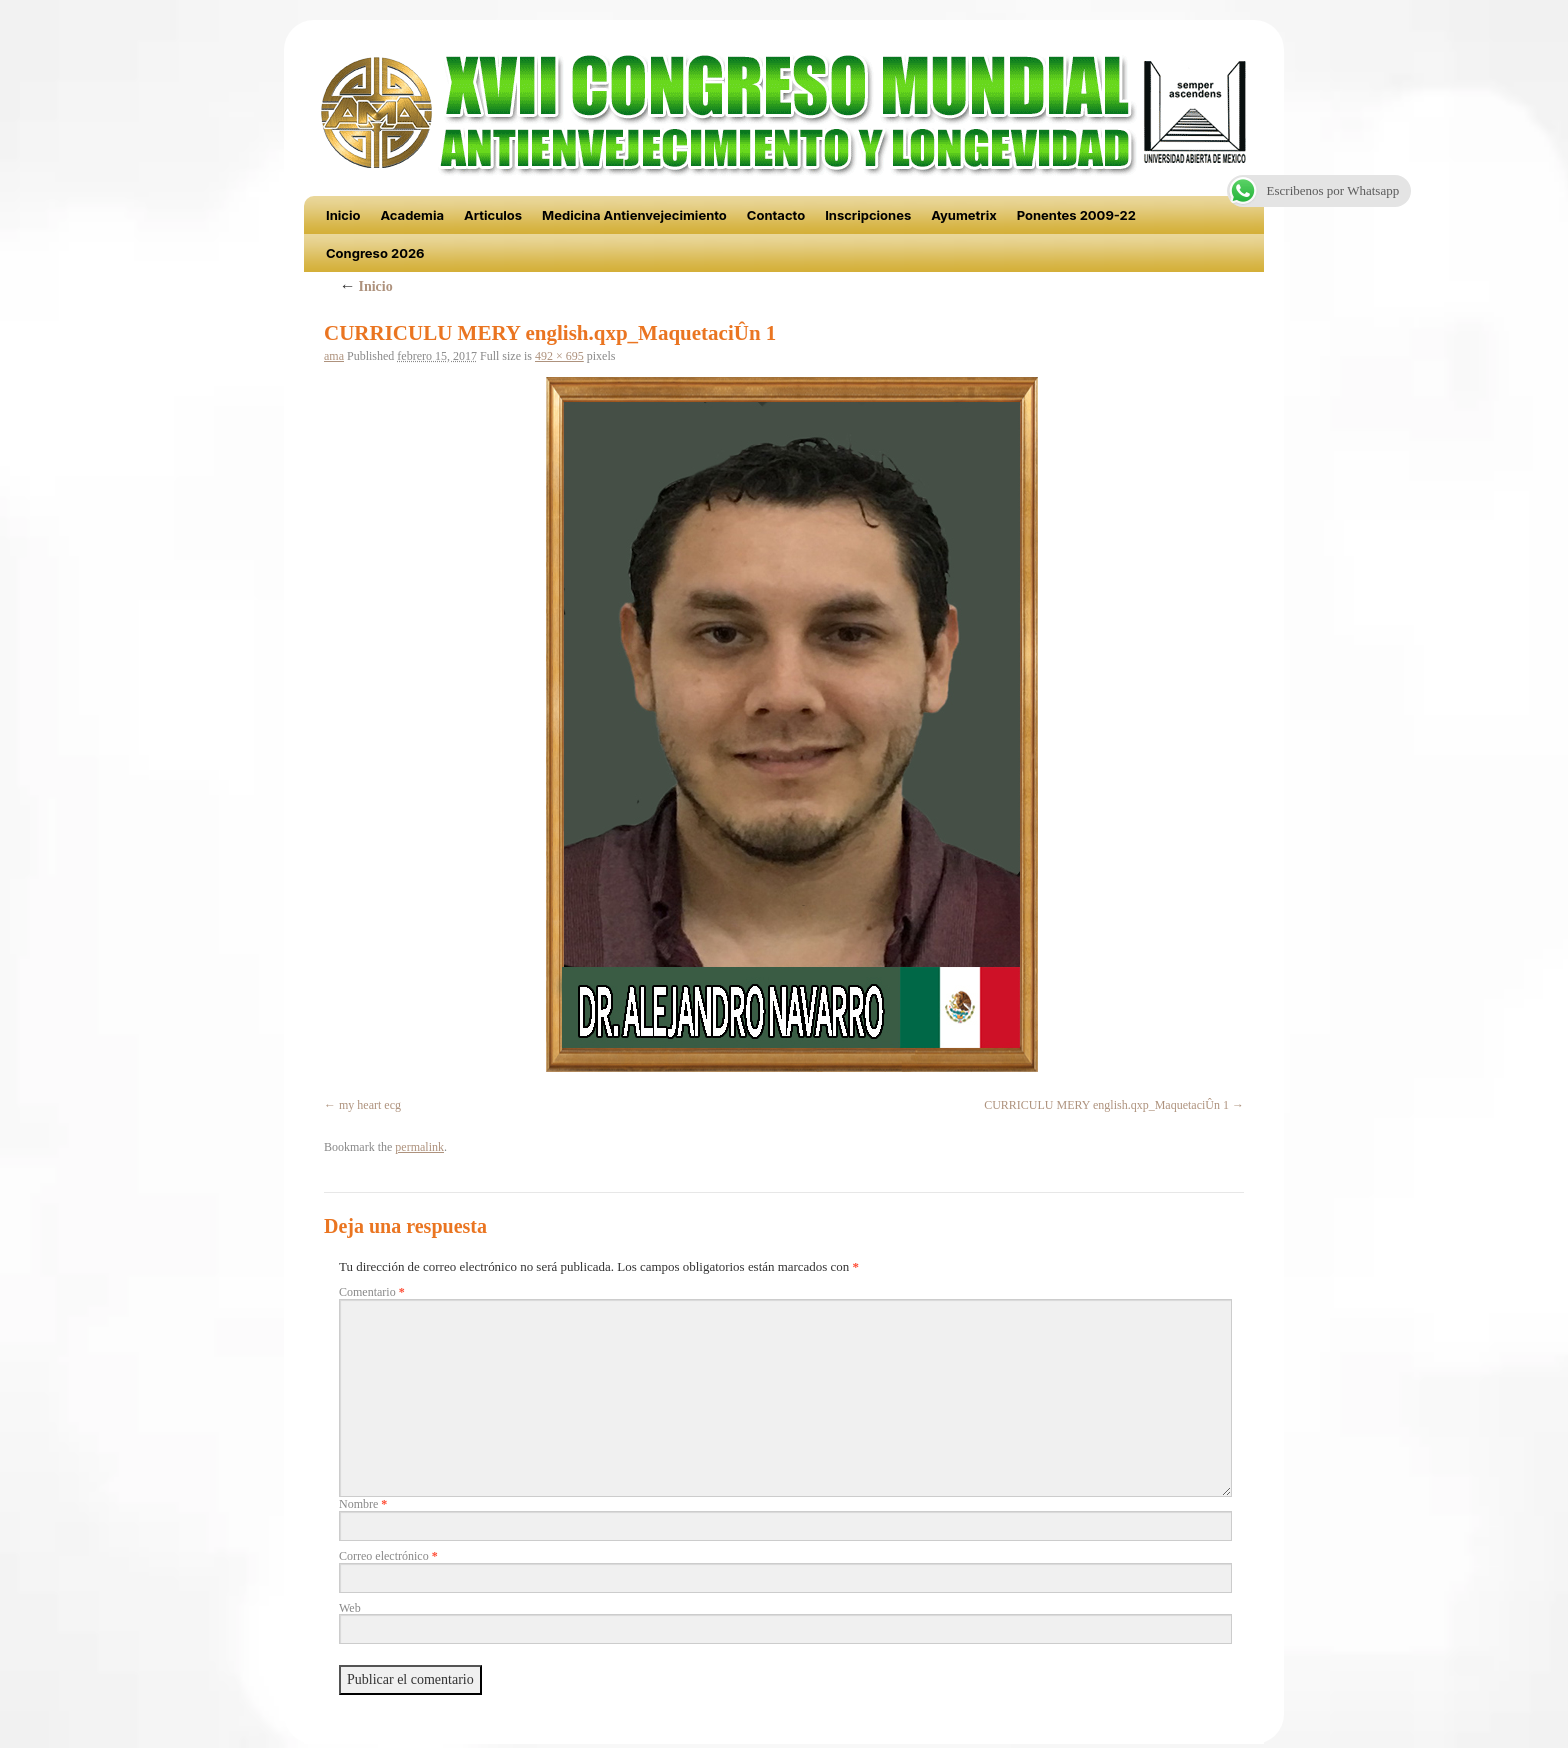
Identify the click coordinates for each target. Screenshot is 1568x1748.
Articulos (493, 215)
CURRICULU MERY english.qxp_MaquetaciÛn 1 (1106, 1105)
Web (350, 1608)
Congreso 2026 (375, 253)
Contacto (776, 215)
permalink (419, 1147)
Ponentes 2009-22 (1076, 215)
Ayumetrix (964, 215)
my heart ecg (370, 1105)
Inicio (343, 215)
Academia (412, 215)
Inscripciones (868, 215)
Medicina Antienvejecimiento (634, 215)
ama (334, 356)
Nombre (363, 1504)
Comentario (372, 1292)
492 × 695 (559, 356)
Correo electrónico (388, 1556)
